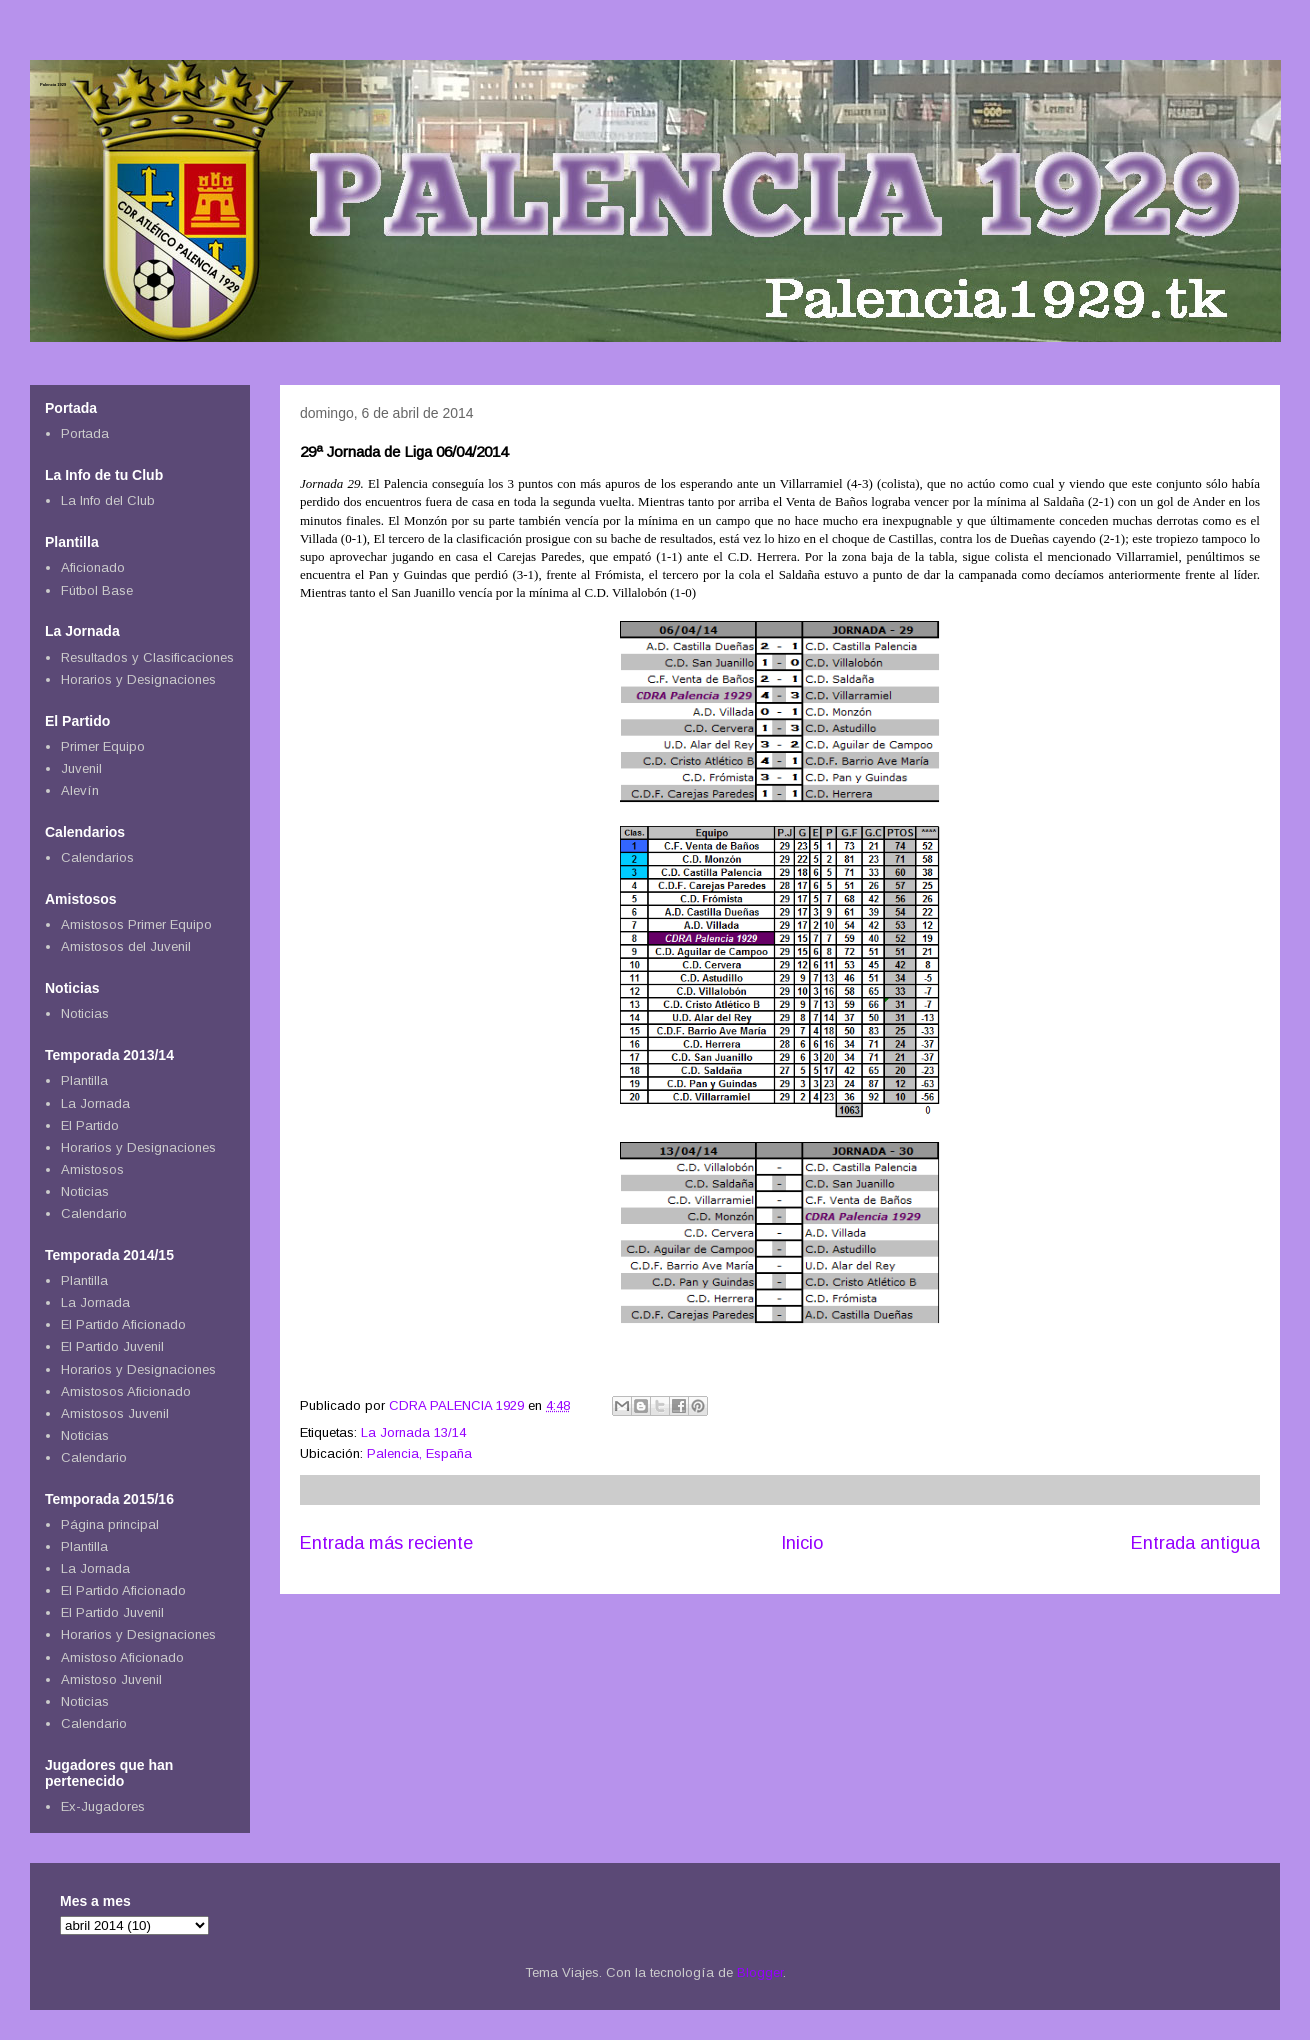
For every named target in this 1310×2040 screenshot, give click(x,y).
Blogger (760, 1972)
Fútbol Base (97, 590)
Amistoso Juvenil (111, 1679)
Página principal (110, 1524)
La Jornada (95, 1103)
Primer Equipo (103, 746)
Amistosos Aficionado (126, 1391)
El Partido (90, 1125)
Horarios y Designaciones (138, 679)
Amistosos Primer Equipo (136, 924)
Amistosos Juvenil (115, 1413)
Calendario (94, 1213)
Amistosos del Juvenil (126, 946)
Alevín (80, 790)
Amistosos (92, 1169)
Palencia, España (419, 1453)
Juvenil (81, 768)
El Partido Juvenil (112, 1346)
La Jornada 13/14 (413, 1432)
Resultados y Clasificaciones (147, 657)
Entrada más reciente (386, 1543)
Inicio (802, 1543)
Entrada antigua (1195, 1543)
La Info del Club (108, 500)
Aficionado (93, 567)
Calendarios (97, 857)
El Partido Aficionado (123, 1324)
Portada (85, 433)
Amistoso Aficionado (122, 1657)
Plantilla (84, 1080)
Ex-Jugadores (103, 1806)
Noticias (85, 1013)
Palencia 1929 (53, 84)
